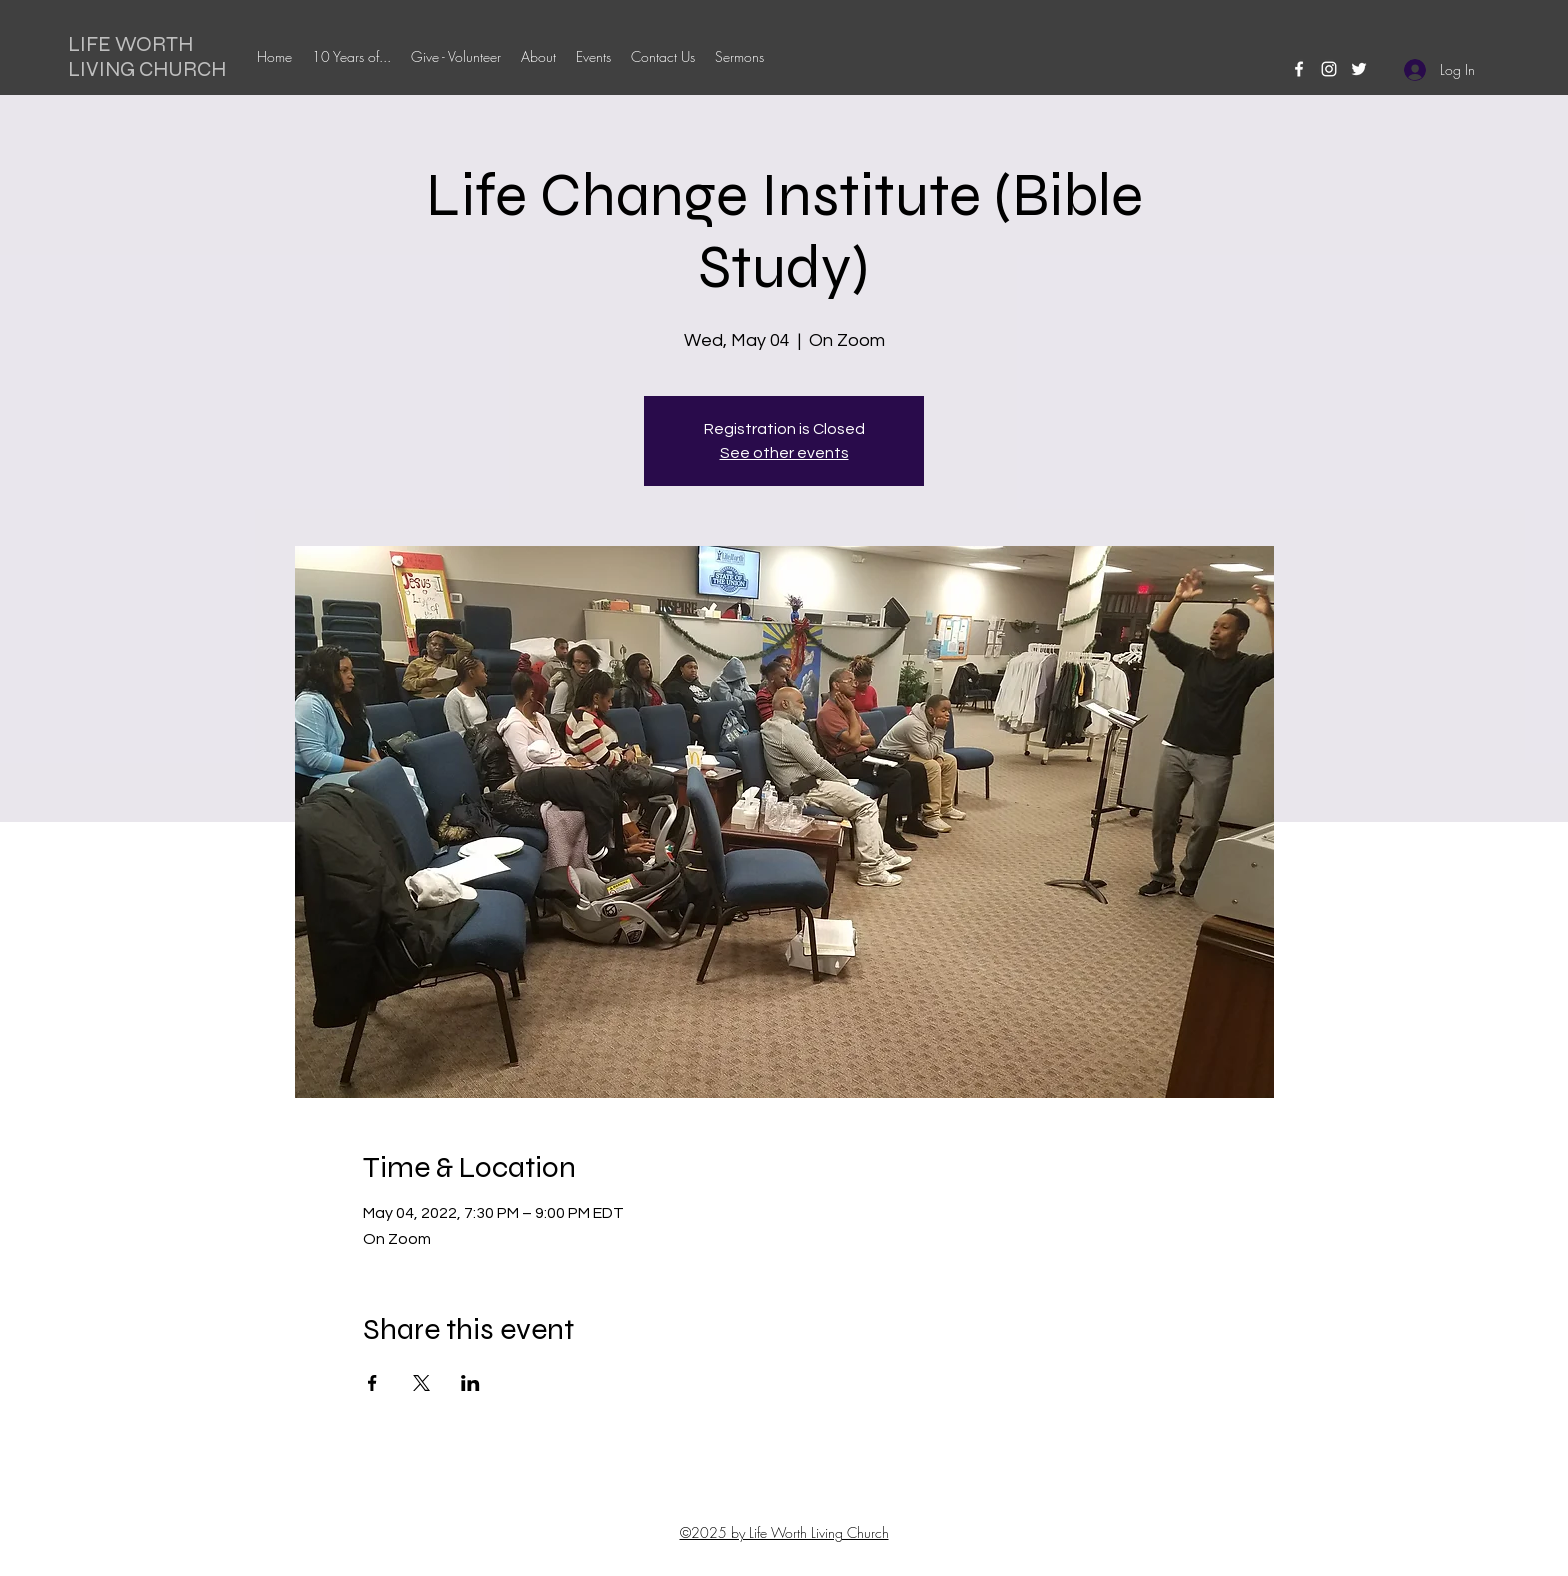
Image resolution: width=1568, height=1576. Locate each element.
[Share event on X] (421, 1383)
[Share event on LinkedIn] (470, 1383)
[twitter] (1359, 69)
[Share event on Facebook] (372, 1383)
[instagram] (1329, 69)
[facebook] (1299, 69)
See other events (784, 453)
